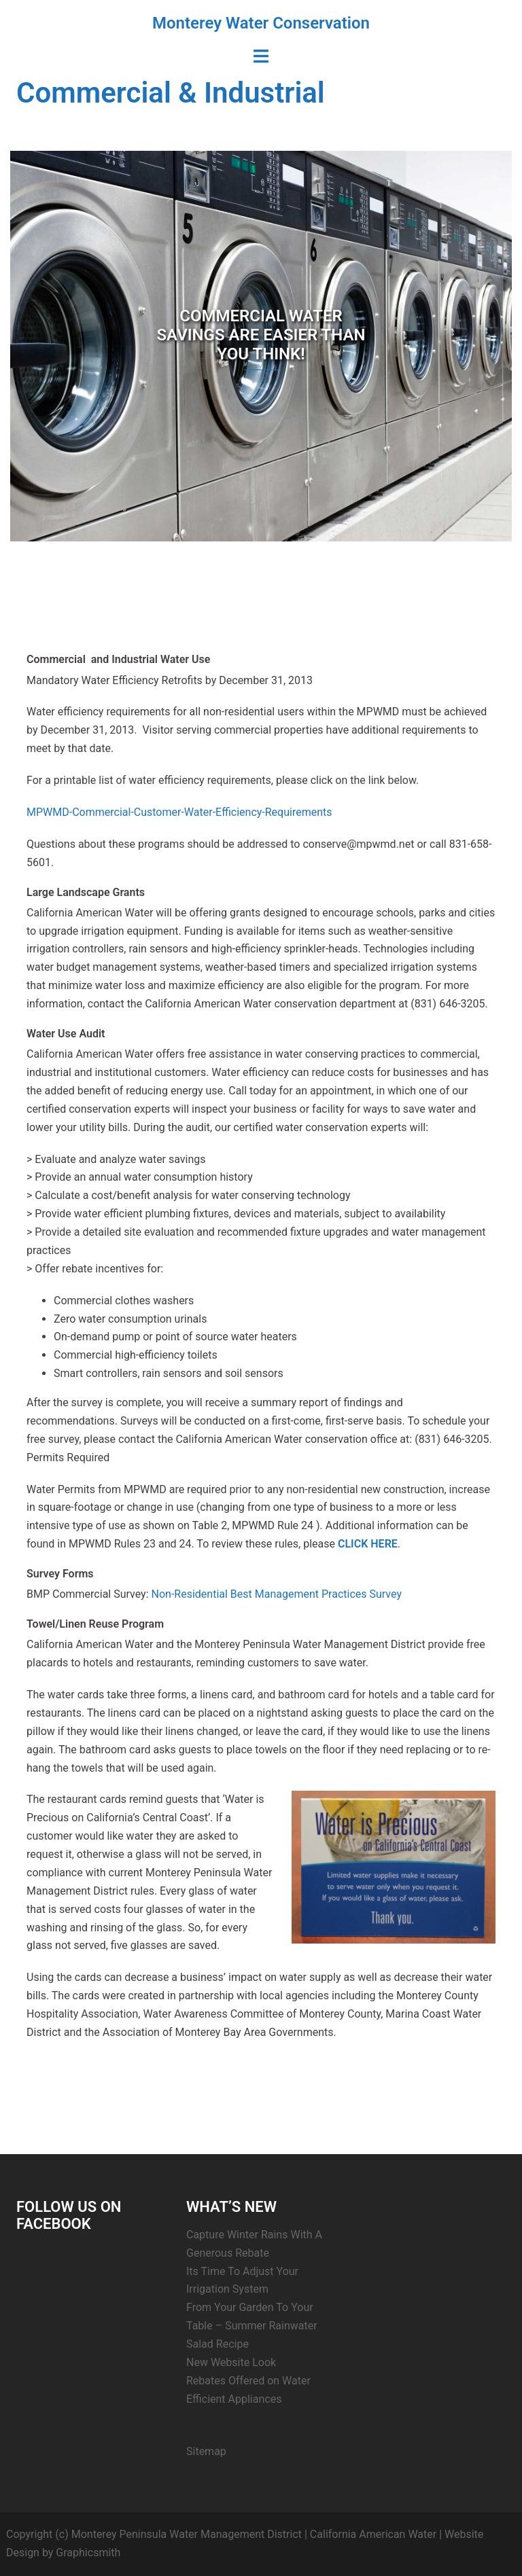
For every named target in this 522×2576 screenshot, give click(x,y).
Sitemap (206, 2451)
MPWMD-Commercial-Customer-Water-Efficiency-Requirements (179, 812)
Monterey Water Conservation (261, 23)
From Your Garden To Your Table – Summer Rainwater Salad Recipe (251, 2325)
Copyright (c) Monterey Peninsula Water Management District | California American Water (221, 2534)
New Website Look (231, 2362)
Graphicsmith (88, 2552)
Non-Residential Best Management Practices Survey (277, 1594)
